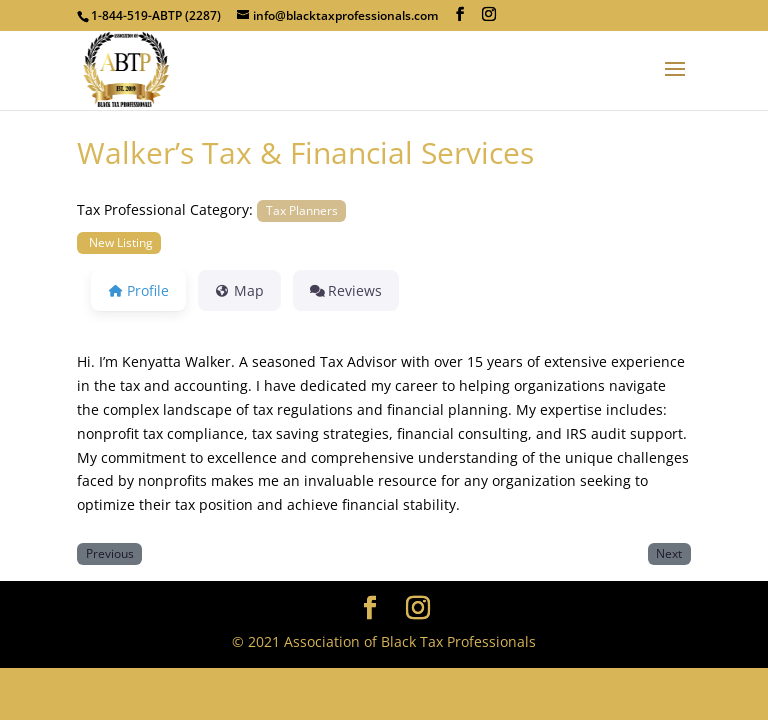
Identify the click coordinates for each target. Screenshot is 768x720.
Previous (110, 553)
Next (669, 553)
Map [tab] (239, 290)
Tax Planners (302, 210)
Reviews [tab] (346, 290)
